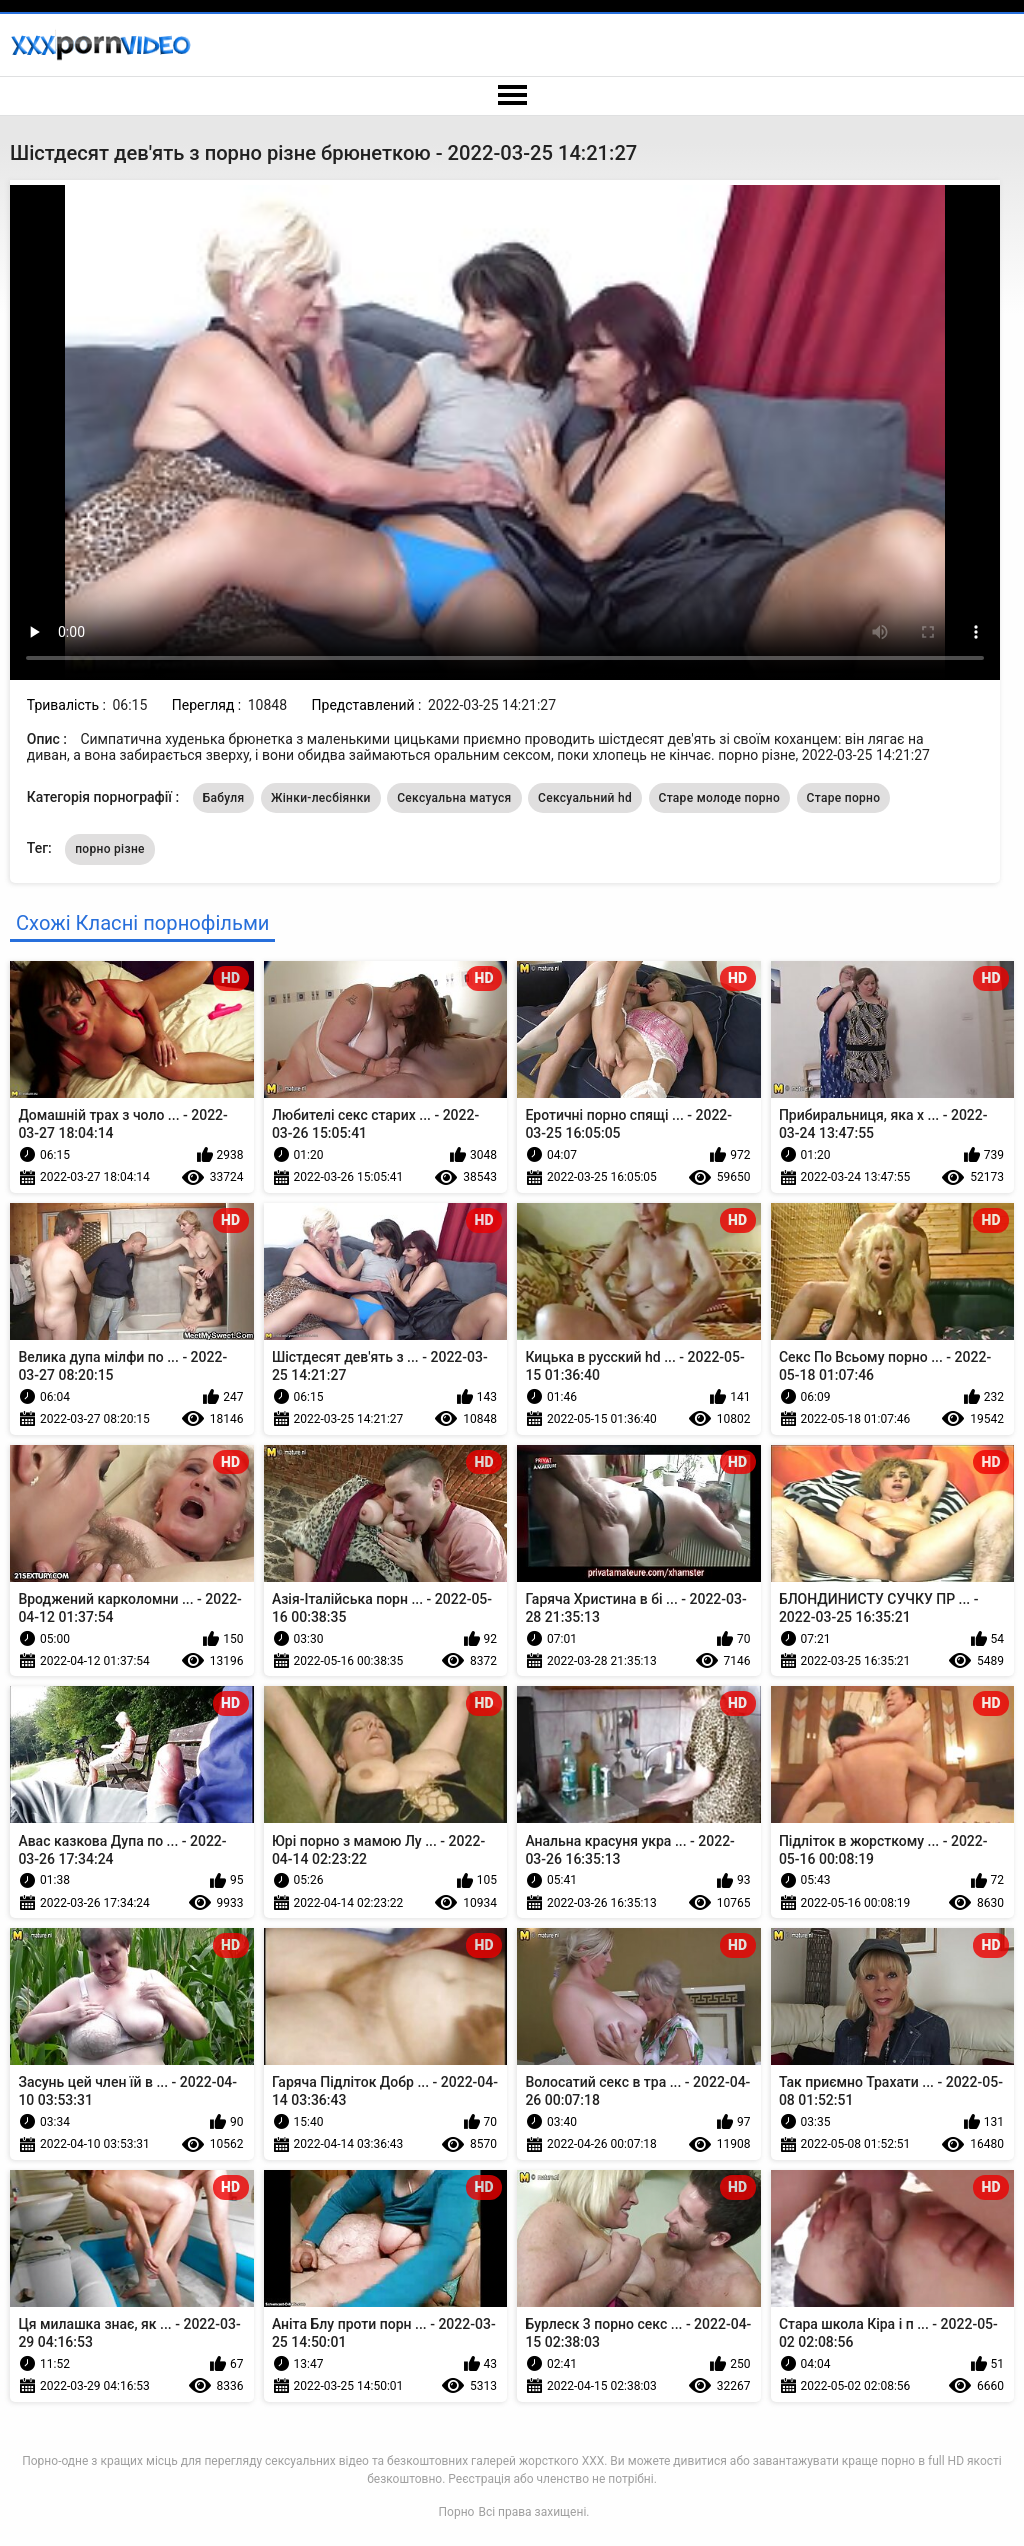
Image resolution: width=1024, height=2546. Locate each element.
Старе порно (844, 798)
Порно (457, 2512)
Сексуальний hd (585, 798)
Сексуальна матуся (454, 798)
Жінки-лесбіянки (321, 798)
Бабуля (224, 798)
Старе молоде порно (720, 798)
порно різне (110, 849)
